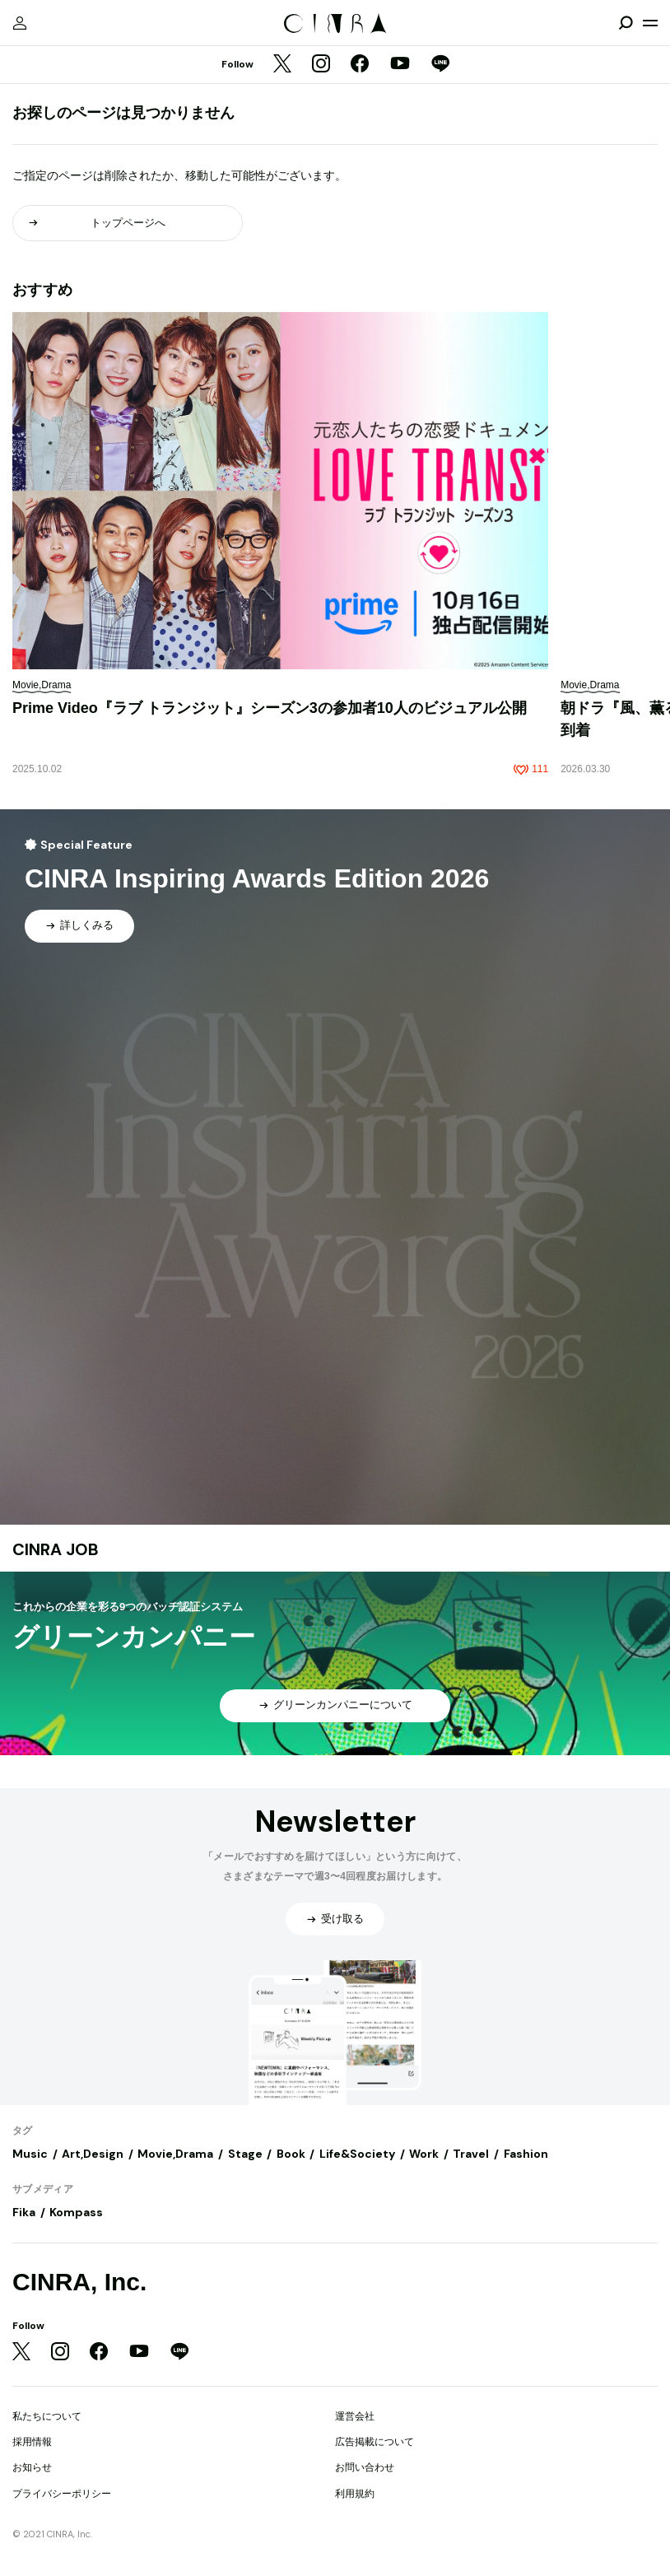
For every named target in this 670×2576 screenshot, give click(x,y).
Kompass (76, 2212)
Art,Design (92, 2153)
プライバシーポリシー (61, 2493)
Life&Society (357, 2153)
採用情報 (32, 2442)
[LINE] (440, 65)
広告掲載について (374, 2442)
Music (30, 2153)
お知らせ (32, 2467)
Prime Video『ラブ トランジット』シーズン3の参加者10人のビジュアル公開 (269, 708)
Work (424, 2153)
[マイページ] (19, 23)
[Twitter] (282, 65)
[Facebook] (360, 65)
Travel (471, 2153)
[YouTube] (400, 65)
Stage (245, 2153)
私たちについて (46, 2416)
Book (291, 2153)
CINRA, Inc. (79, 2281)
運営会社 (355, 2416)
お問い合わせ (364, 2467)
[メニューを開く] (650, 23)
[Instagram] (321, 65)
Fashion (526, 2153)
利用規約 (355, 2493)
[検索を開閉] (625, 23)
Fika (23, 2212)
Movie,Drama (175, 2153)
